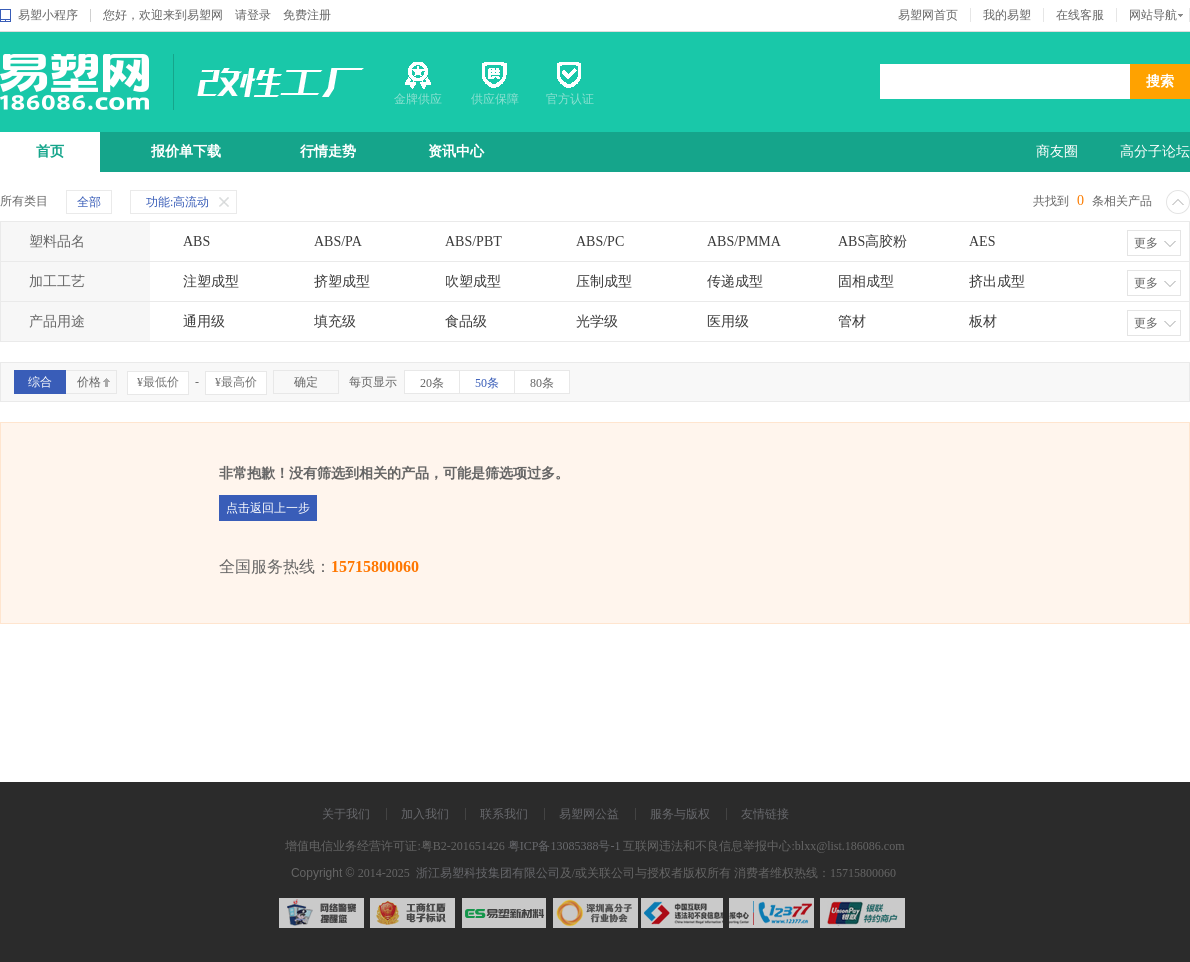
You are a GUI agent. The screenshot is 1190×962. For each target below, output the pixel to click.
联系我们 (504, 814)
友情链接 (765, 814)
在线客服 (1080, 15)
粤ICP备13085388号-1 (564, 846)
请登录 (253, 15)
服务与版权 (680, 814)
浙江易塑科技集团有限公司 (486, 873)
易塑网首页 (928, 15)
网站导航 (1153, 15)
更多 (1146, 243)
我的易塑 (1007, 15)
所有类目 (24, 201)
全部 (89, 202)
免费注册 (307, 15)
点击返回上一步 (268, 508)
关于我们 (346, 814)
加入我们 (425, 814)
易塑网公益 (589, 814)
